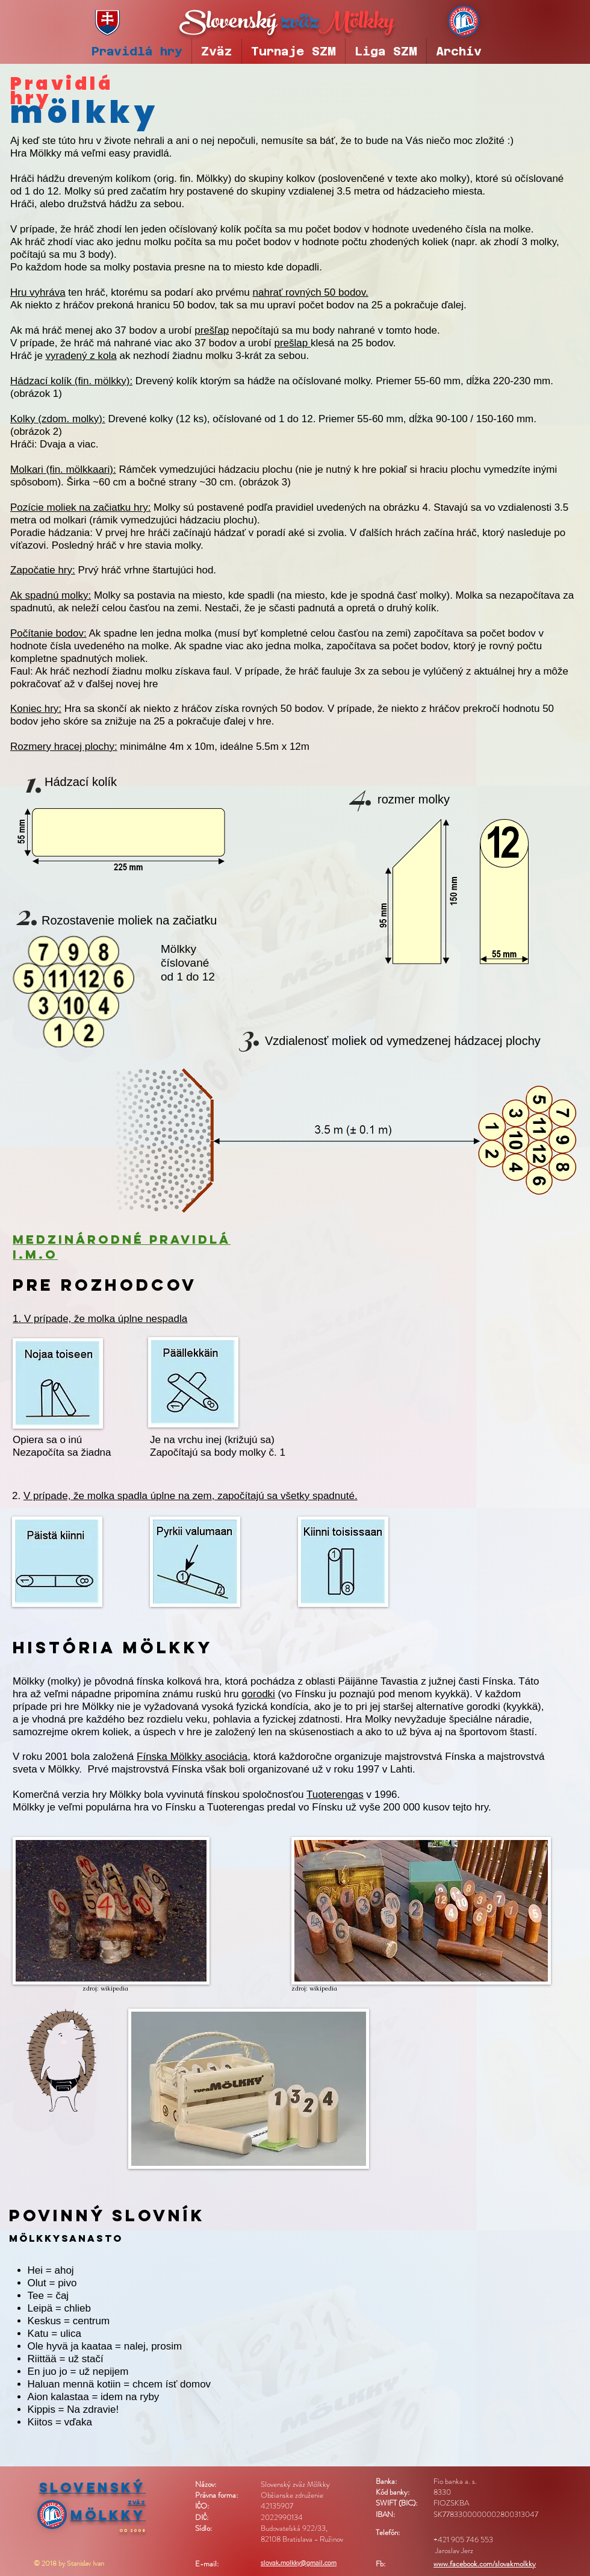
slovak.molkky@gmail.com (299, 2563)
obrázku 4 (405, 507)
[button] (293, 51)
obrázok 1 (36, 393)
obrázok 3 (265, 482)
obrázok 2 (36, 431)
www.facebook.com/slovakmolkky (484, 2563)
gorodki (258, 1694)
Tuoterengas (335, 1794)
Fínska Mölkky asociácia (192, 1756)
